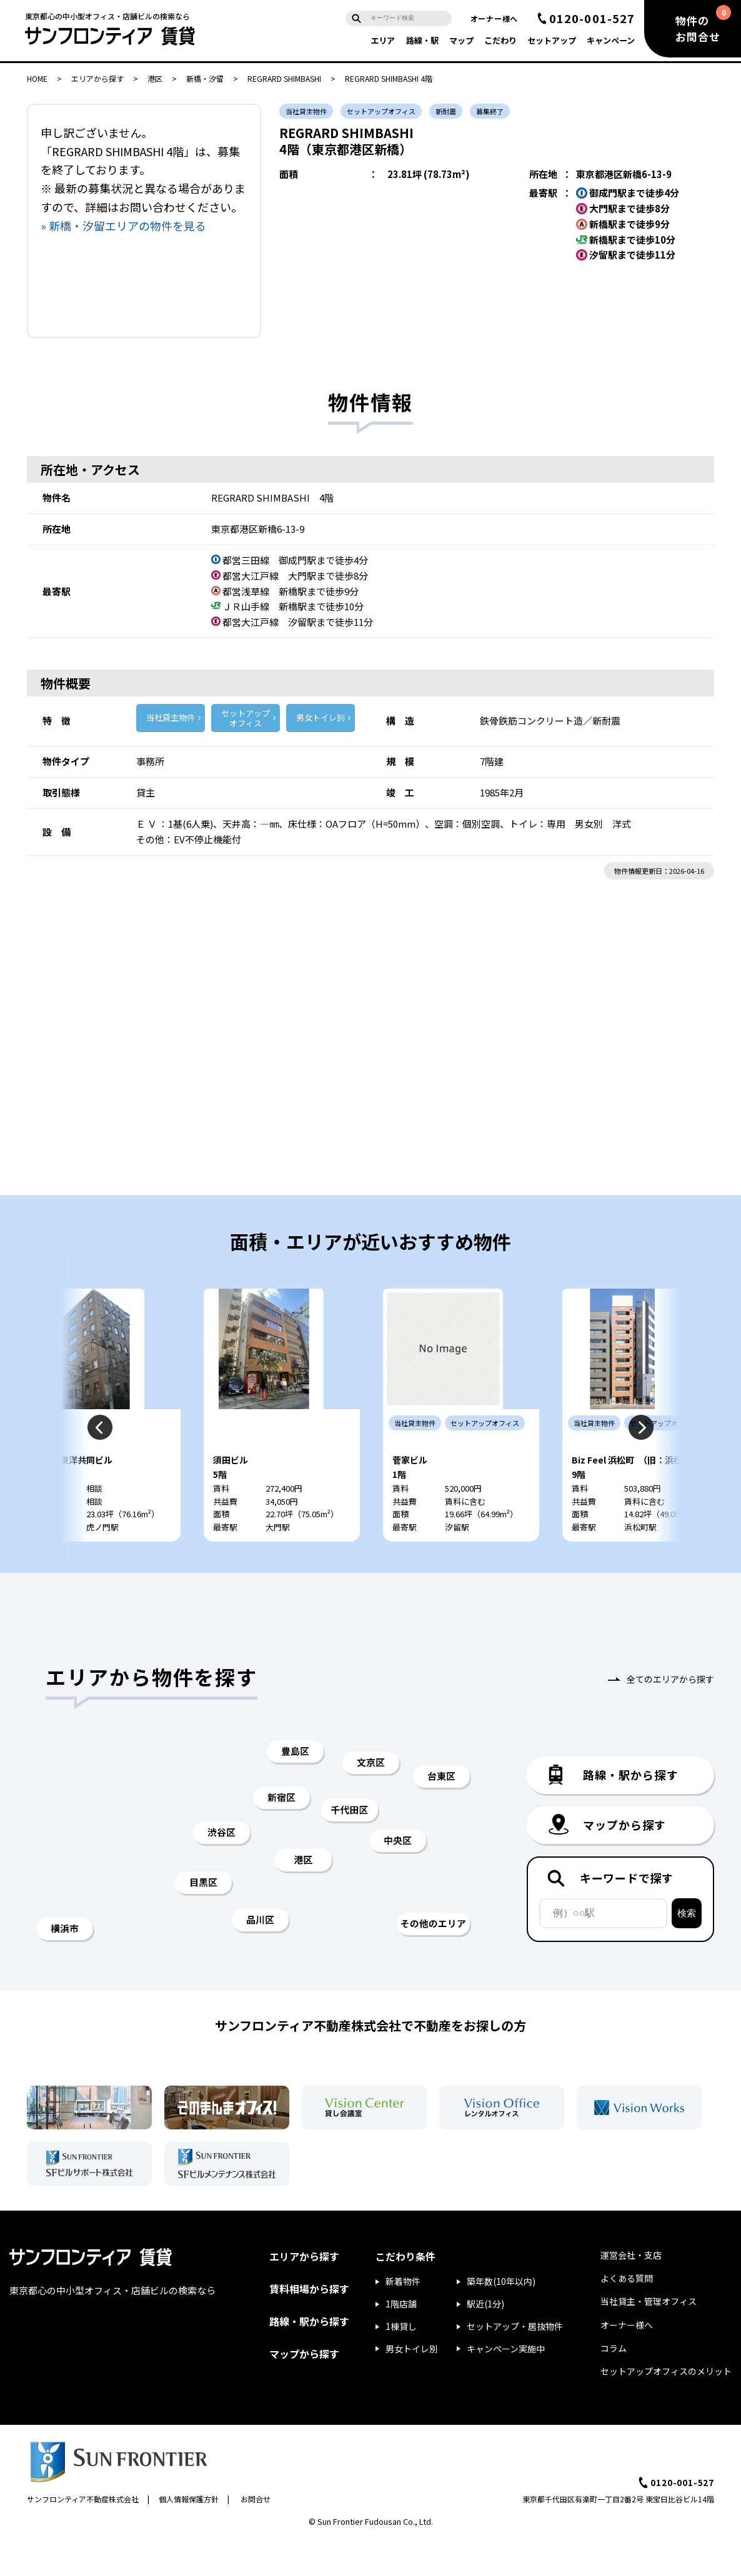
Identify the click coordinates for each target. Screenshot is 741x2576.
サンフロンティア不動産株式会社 (83, 2534)
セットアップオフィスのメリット (666, 2406)
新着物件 (402, 2317)
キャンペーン (611, 40)
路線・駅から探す (309, 2356)
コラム (613, 2383)
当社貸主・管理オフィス (648, 2337)
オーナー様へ (494, 18)
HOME (37, 78)
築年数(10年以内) (501, 2317)
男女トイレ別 (320, 717)
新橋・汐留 (205, 78)
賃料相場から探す (309, 2324)
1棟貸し (401, 2362)
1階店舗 (401, 2339)
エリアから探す (97, 78)
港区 (154, 78)
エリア (382, 40)
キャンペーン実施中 (506, 2384)
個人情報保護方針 (189, 2534)
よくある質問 (626, 2313)
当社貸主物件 (170, 717)
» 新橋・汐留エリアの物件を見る (123, 225)
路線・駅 (422, 40)
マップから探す (304, 2389)
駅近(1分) (485, 2339)
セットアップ (551, 40)
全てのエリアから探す (670, 1715)
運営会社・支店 (631, 2290)
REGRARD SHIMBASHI (284, 78)
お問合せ (256, 2534)
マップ (461, 40)
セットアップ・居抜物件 (515, 2362)
